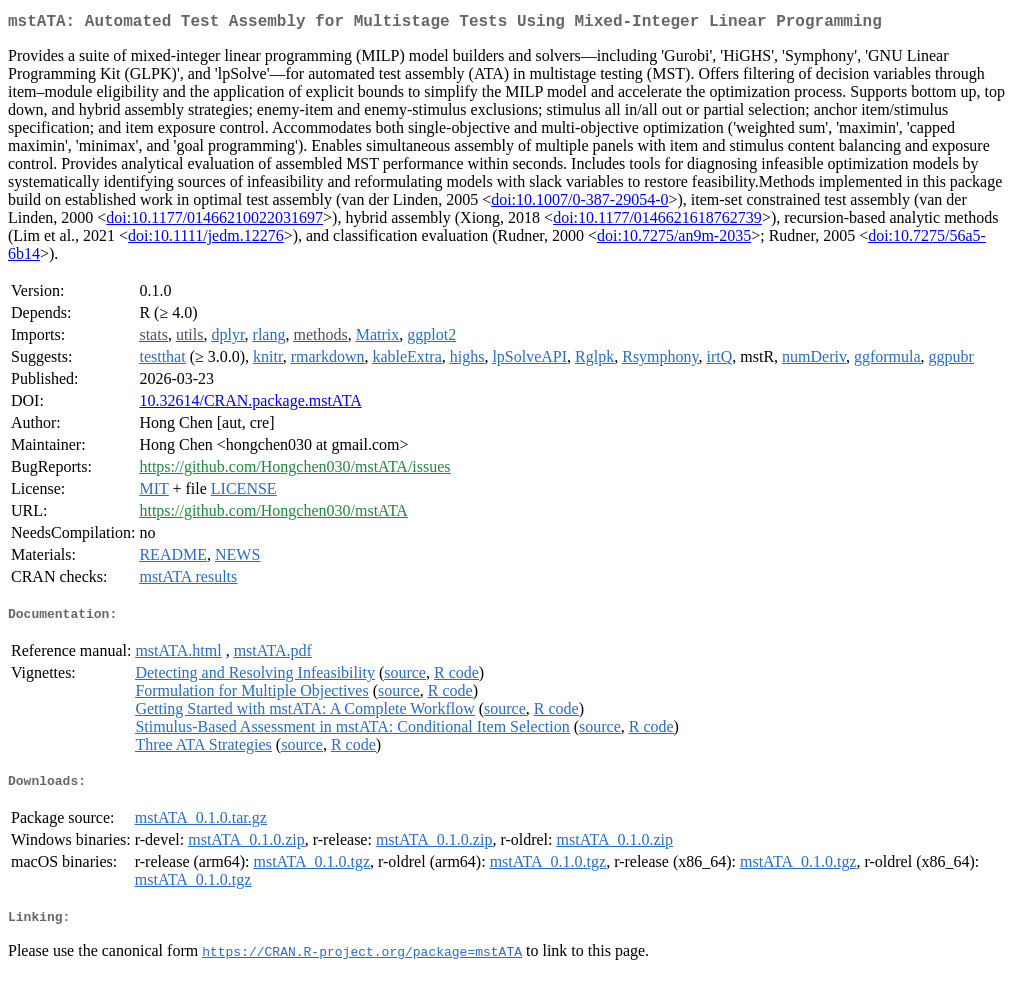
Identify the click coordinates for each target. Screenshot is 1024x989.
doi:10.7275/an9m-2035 (674, 239)
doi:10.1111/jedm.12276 (206, 239)
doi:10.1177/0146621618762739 (657, 221)
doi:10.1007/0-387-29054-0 (579, 203)
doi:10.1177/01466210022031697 (214, 221)
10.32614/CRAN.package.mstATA (250, 404)
